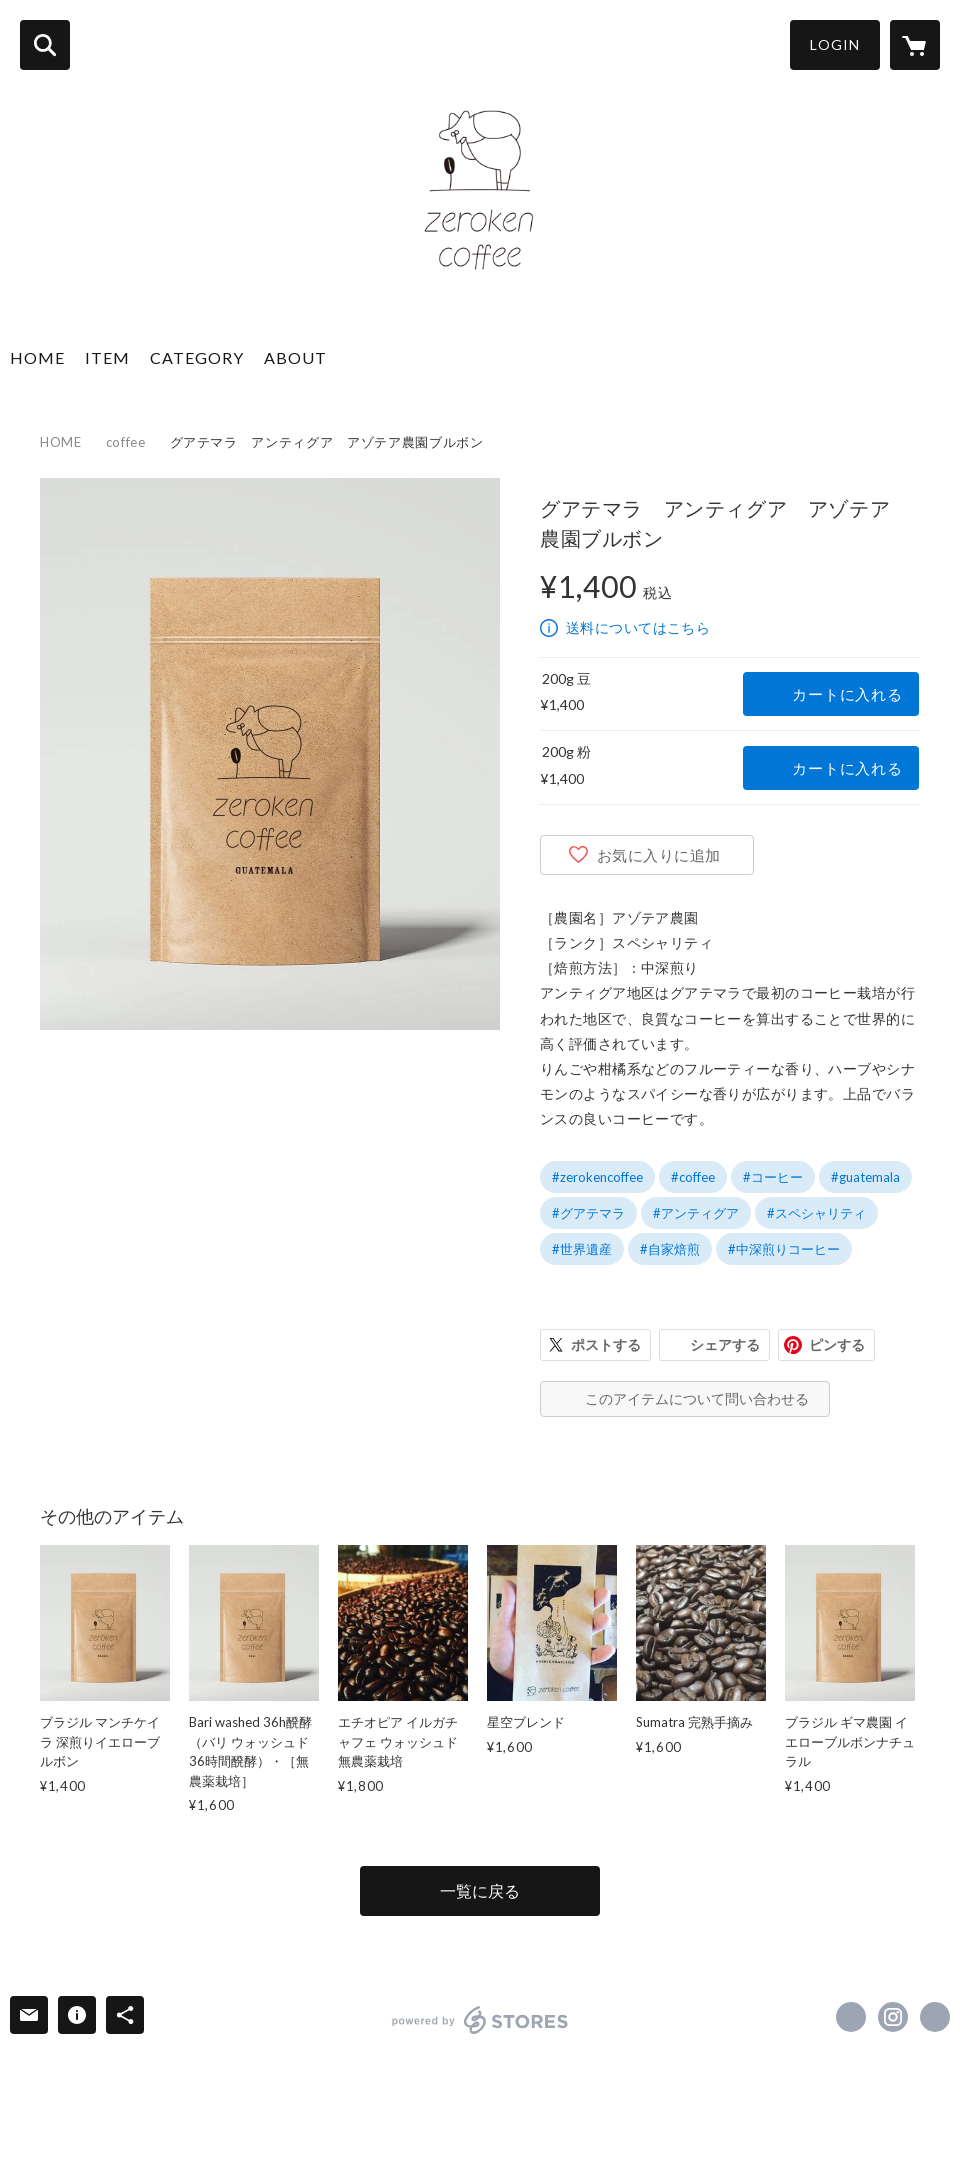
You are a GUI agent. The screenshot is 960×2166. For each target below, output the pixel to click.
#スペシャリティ (816, 1213)
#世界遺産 (582, 1249)
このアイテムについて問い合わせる (697, 1398)
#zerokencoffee (597, 1177)
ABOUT (295, 357)
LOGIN (835, 44)
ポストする (606, 1344)
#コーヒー (773, 1177)
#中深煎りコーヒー (784, 1249)
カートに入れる (847, 694)
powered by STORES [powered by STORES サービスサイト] (480, 2020)
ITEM (107, 357)
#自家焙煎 (670, 1249)
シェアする (725, 1344)
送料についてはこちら (638, 627)
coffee (126, 442)
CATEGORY (197, 357)
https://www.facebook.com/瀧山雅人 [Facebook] (851, 2017)
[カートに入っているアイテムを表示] (915, 45)
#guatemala (865, 1177)
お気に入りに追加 (659, 855)
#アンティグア (696, 1213)
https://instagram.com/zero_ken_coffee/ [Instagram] (893, 2017)
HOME (37, 357)
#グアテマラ (588, 1213)
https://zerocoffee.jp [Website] (935, 2017)
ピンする (837, 1344)
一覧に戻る (480, 1890)
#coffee (693, 1177)
